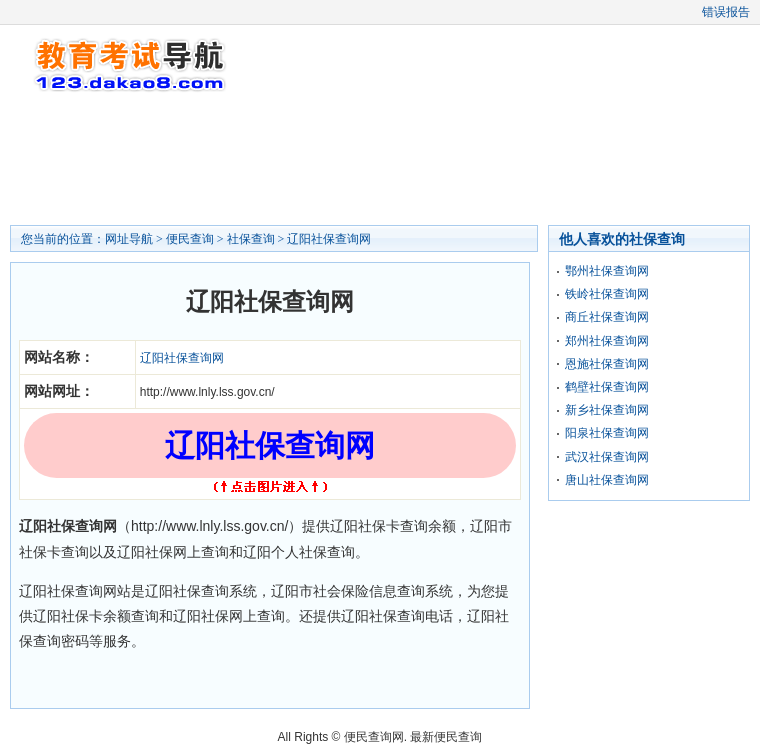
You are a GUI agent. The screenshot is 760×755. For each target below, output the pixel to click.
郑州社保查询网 (607, 341)
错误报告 (726, 12)
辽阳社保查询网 (329, 239)
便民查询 (190, 239)
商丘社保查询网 (607, 317)
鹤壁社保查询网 (607, 387)
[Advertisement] (380, 160)
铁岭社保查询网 (607, 294)
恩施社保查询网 (607, 364)
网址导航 (129, 239)
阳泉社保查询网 (607, 433)
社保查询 (251, 239)
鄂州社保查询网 (607, 271)
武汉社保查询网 (607, 457)
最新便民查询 (446, 737)
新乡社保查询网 (607, 410)
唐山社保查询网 (607, 480)
